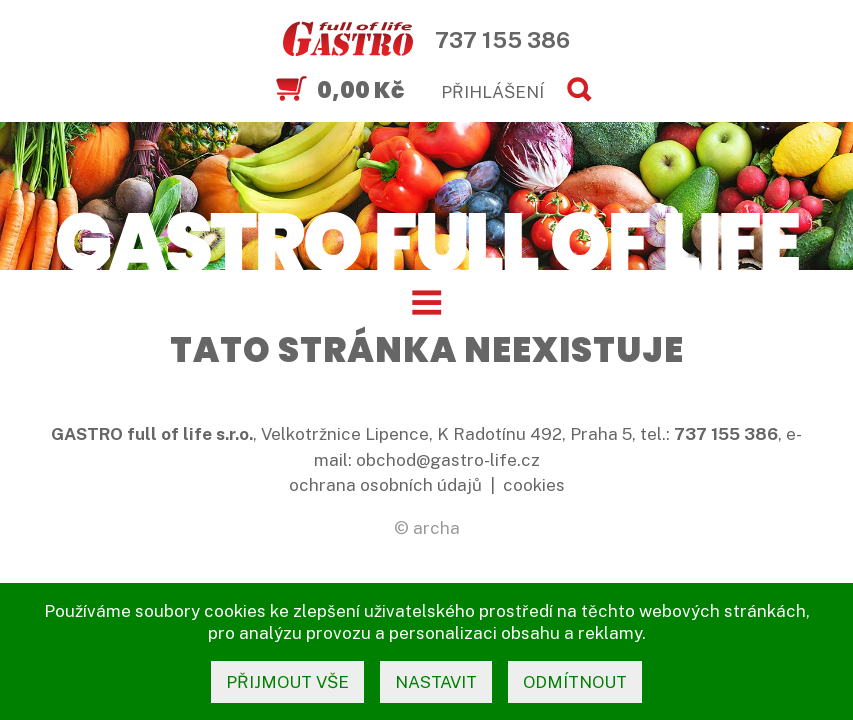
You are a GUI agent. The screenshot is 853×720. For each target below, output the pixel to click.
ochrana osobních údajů (385, 485)
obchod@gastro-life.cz (448, 460)
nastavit (436, 682)
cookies (534, 485)
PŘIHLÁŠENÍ (492, 92)
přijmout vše (287, 682)
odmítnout (575, 682)
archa (436, 528)
